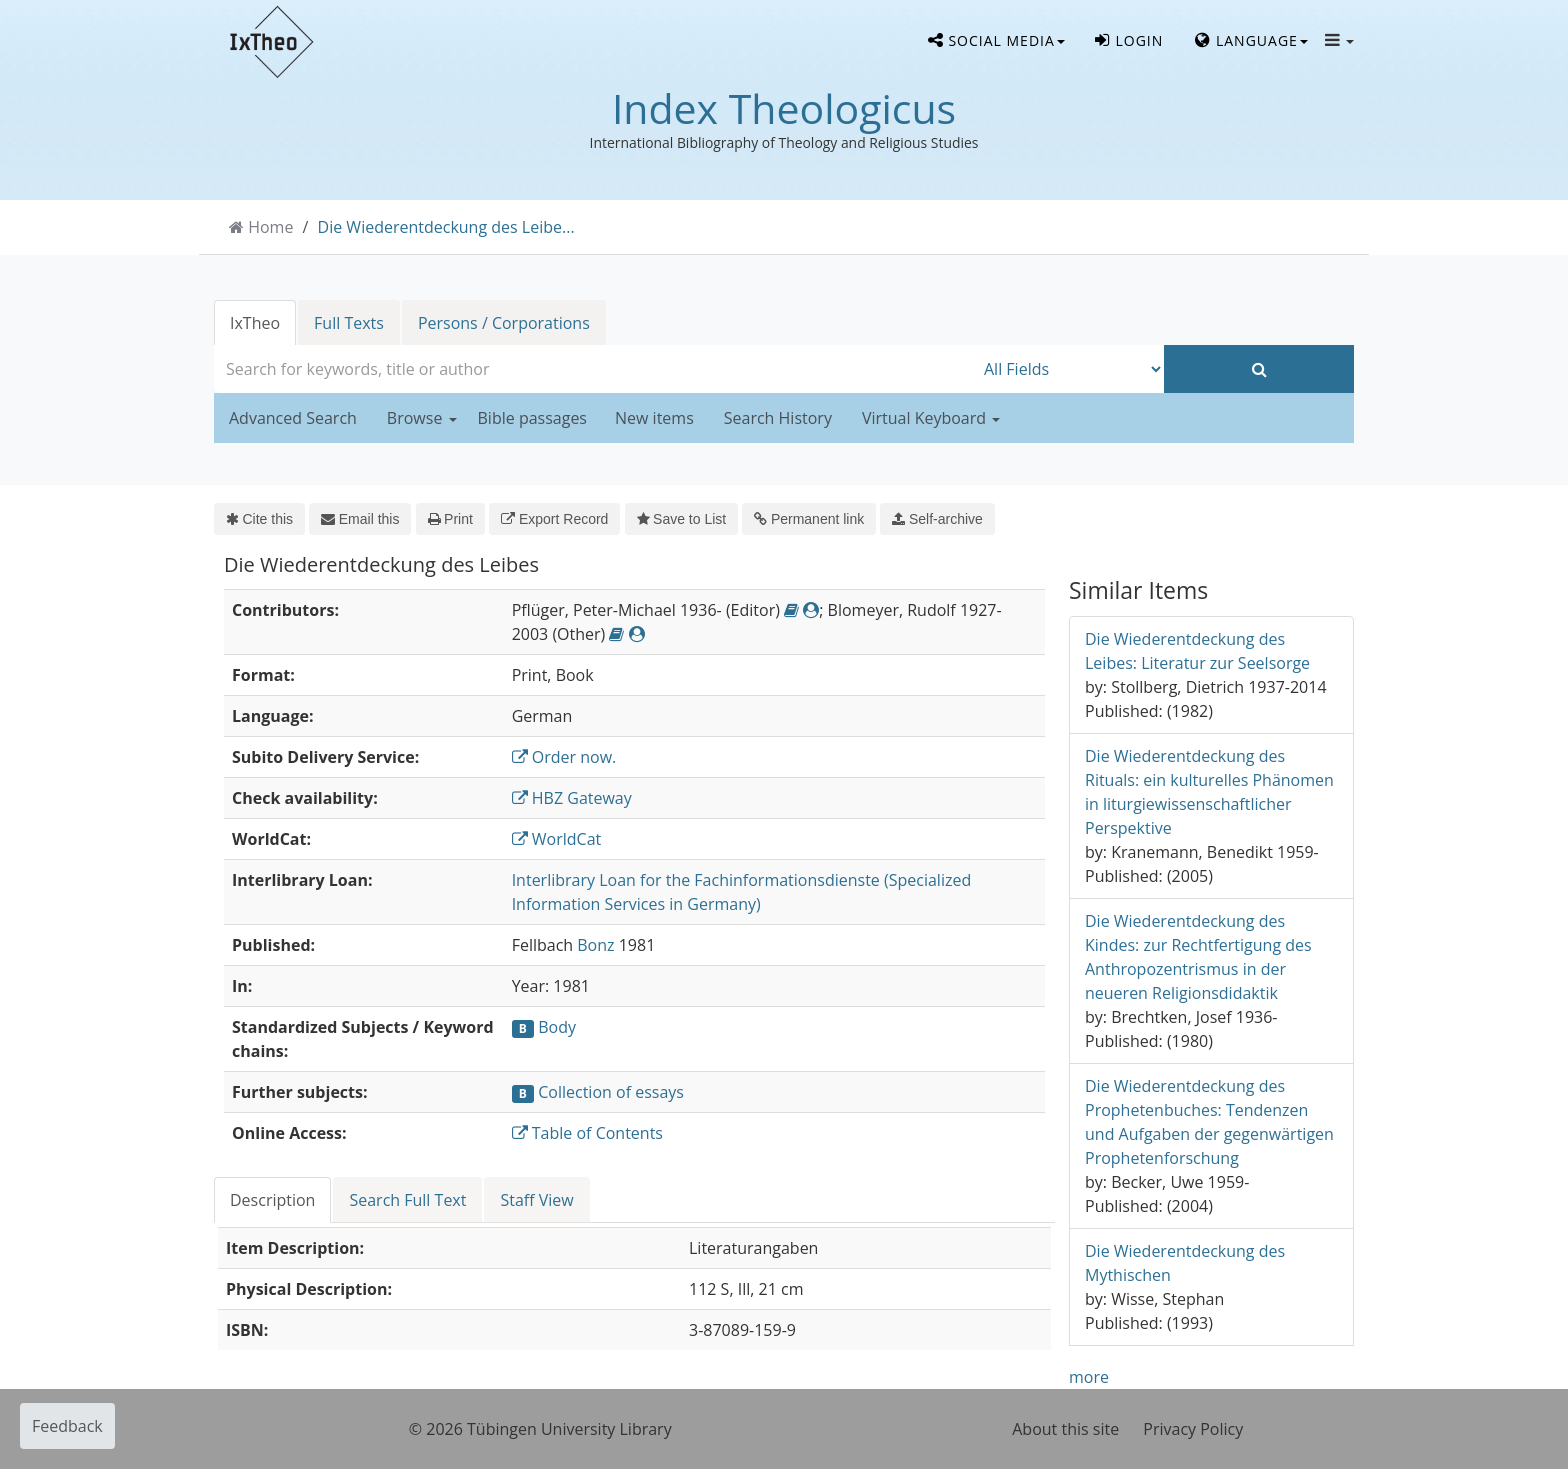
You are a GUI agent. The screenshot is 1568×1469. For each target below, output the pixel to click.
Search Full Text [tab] (407, 1200)
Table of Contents (587, 1133)
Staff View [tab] (536, 1200)
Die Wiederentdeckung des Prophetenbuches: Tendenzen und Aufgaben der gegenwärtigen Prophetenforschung (1209, 1122)
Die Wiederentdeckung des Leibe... (446, 227)
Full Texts (349, 323)
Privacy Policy (1193, 1429)
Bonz (595, 945)
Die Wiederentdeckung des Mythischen (1185, 1263)
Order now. (564, 757)
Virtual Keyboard (931, 418)
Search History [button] (778, 418)
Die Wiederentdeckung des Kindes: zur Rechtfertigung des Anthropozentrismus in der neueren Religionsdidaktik (1198, 957)
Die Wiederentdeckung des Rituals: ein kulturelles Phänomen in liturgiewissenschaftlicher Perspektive (1209, 792)
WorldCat (557, 839)
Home (270, 227)
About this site (1065, 1429)
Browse (422, 418)
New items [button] (654, 418)
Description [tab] (272, 1200)
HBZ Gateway (572, 798)
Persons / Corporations (504, 323)
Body (557, 1027)
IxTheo (255, 323)
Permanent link (809, 519)
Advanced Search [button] (293, 418)
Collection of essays (611, 1092)
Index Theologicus (784, 108)
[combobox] (594, 369)
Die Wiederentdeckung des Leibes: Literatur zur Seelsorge (1197, 651)
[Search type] (1069, 369)
